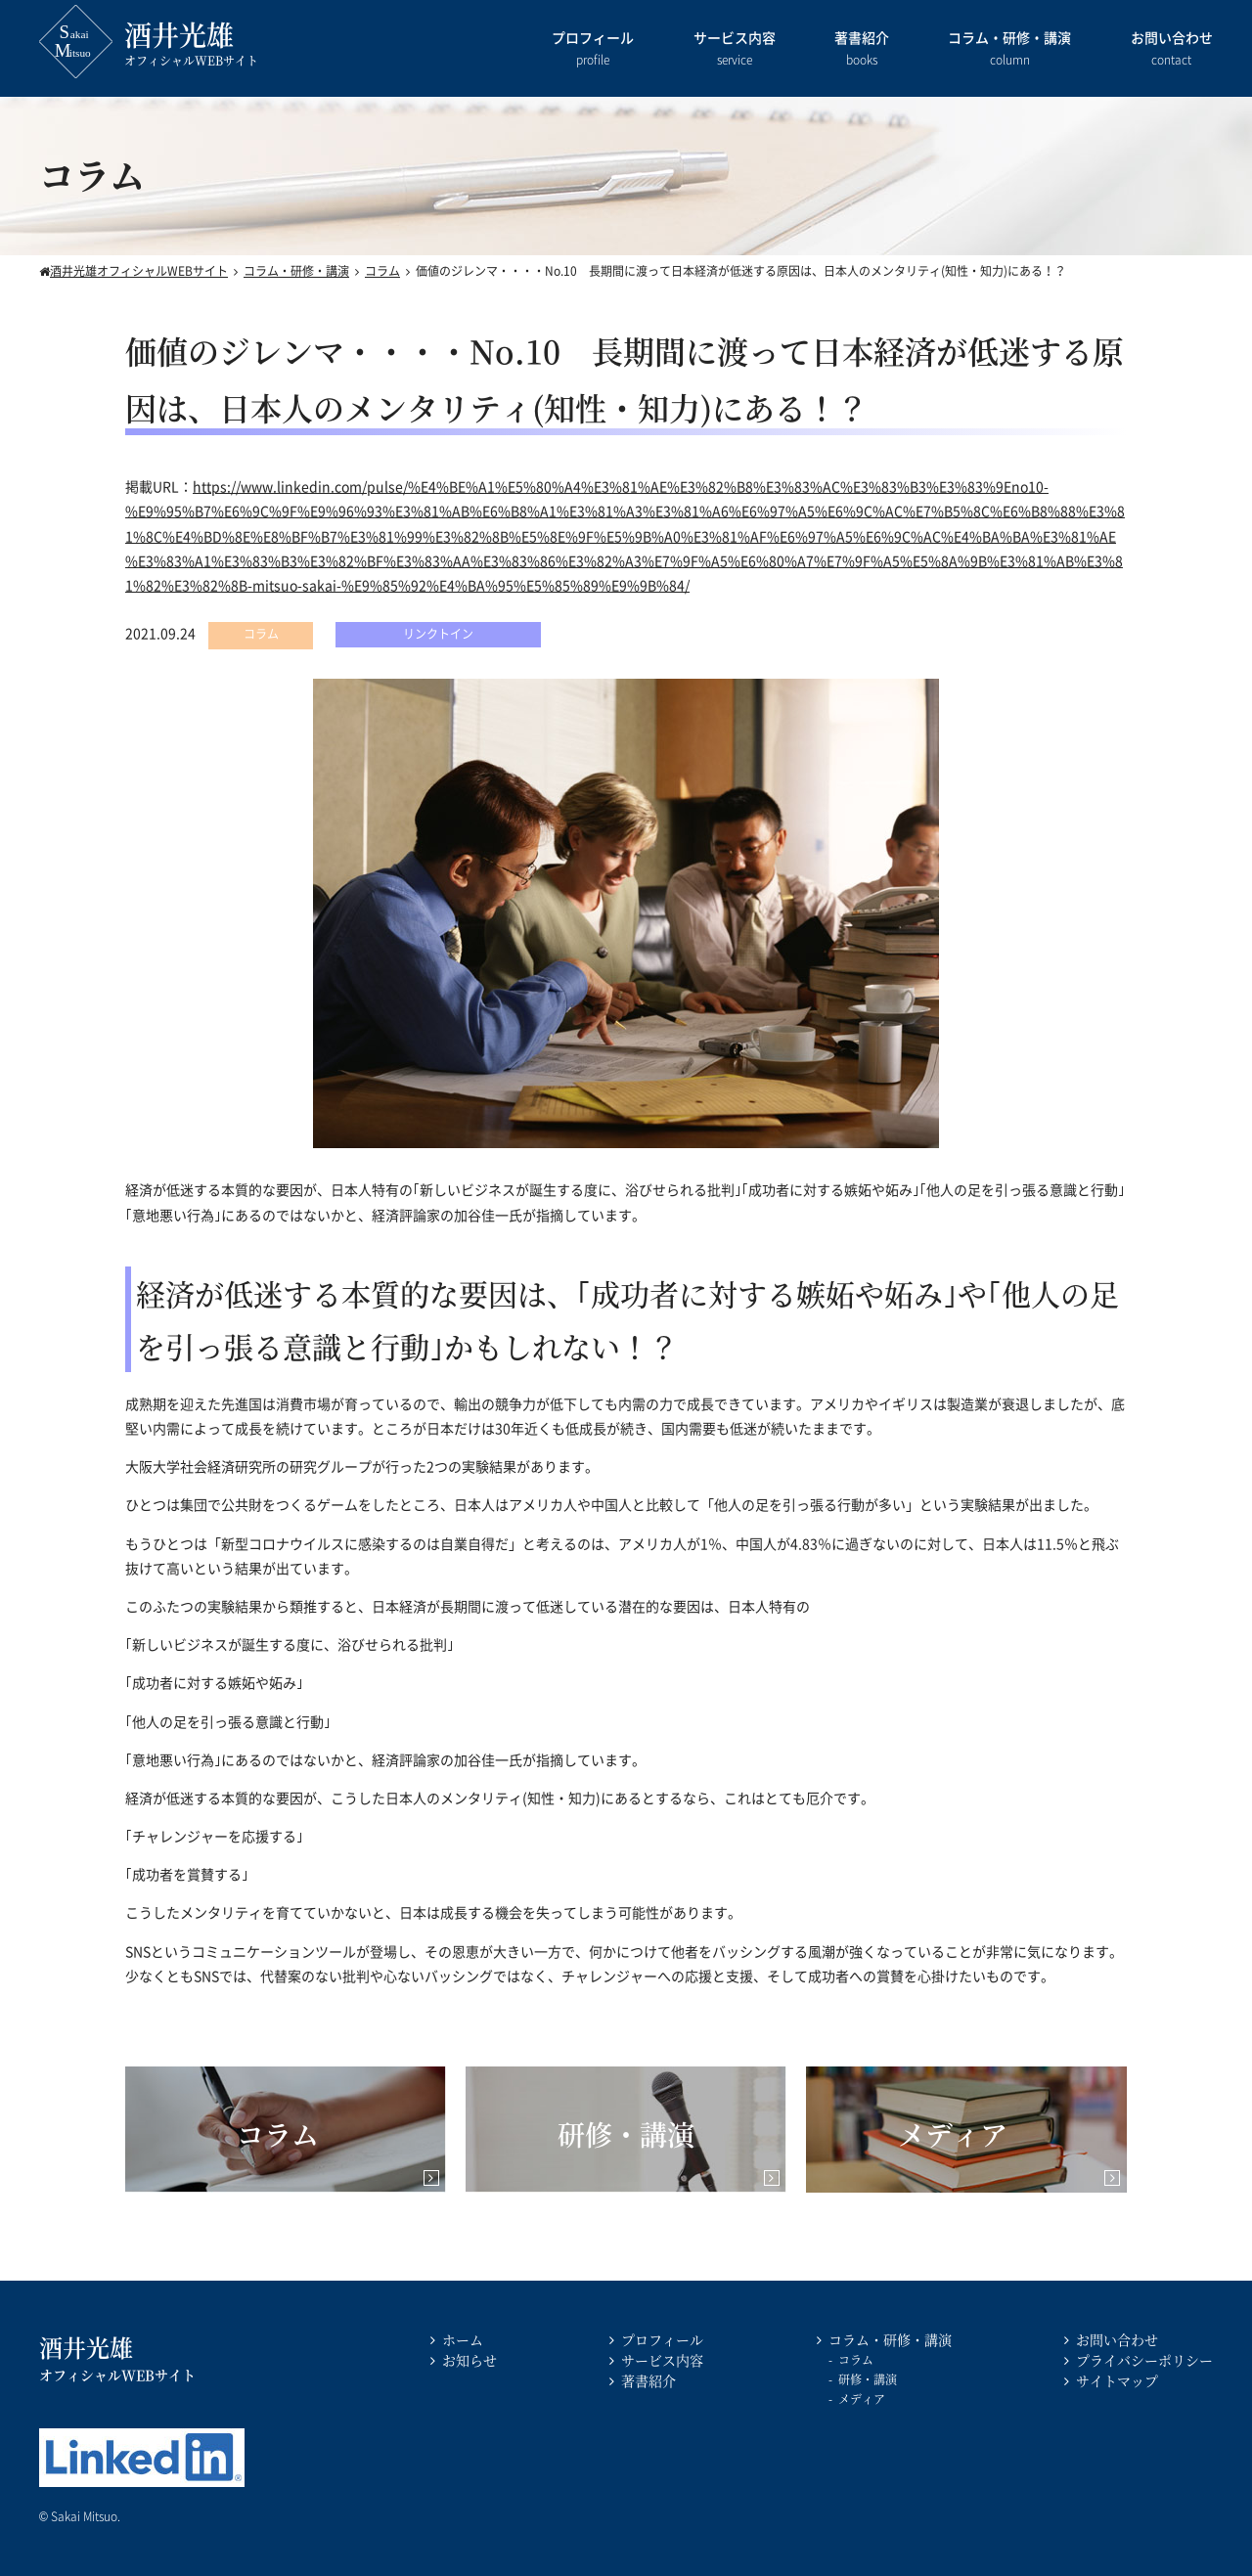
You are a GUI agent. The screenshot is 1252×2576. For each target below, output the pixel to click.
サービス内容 (734, 49)
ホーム (462, 2339)
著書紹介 (861, 49)
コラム (855, 2359)
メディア (861, 2398)
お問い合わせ (1172, 49)
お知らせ (469, 2360)
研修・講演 (867, 2379)
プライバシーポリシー (1144, 2360)
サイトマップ (1117, 2380)
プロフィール (593, 49)
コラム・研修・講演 (1009, 49)
